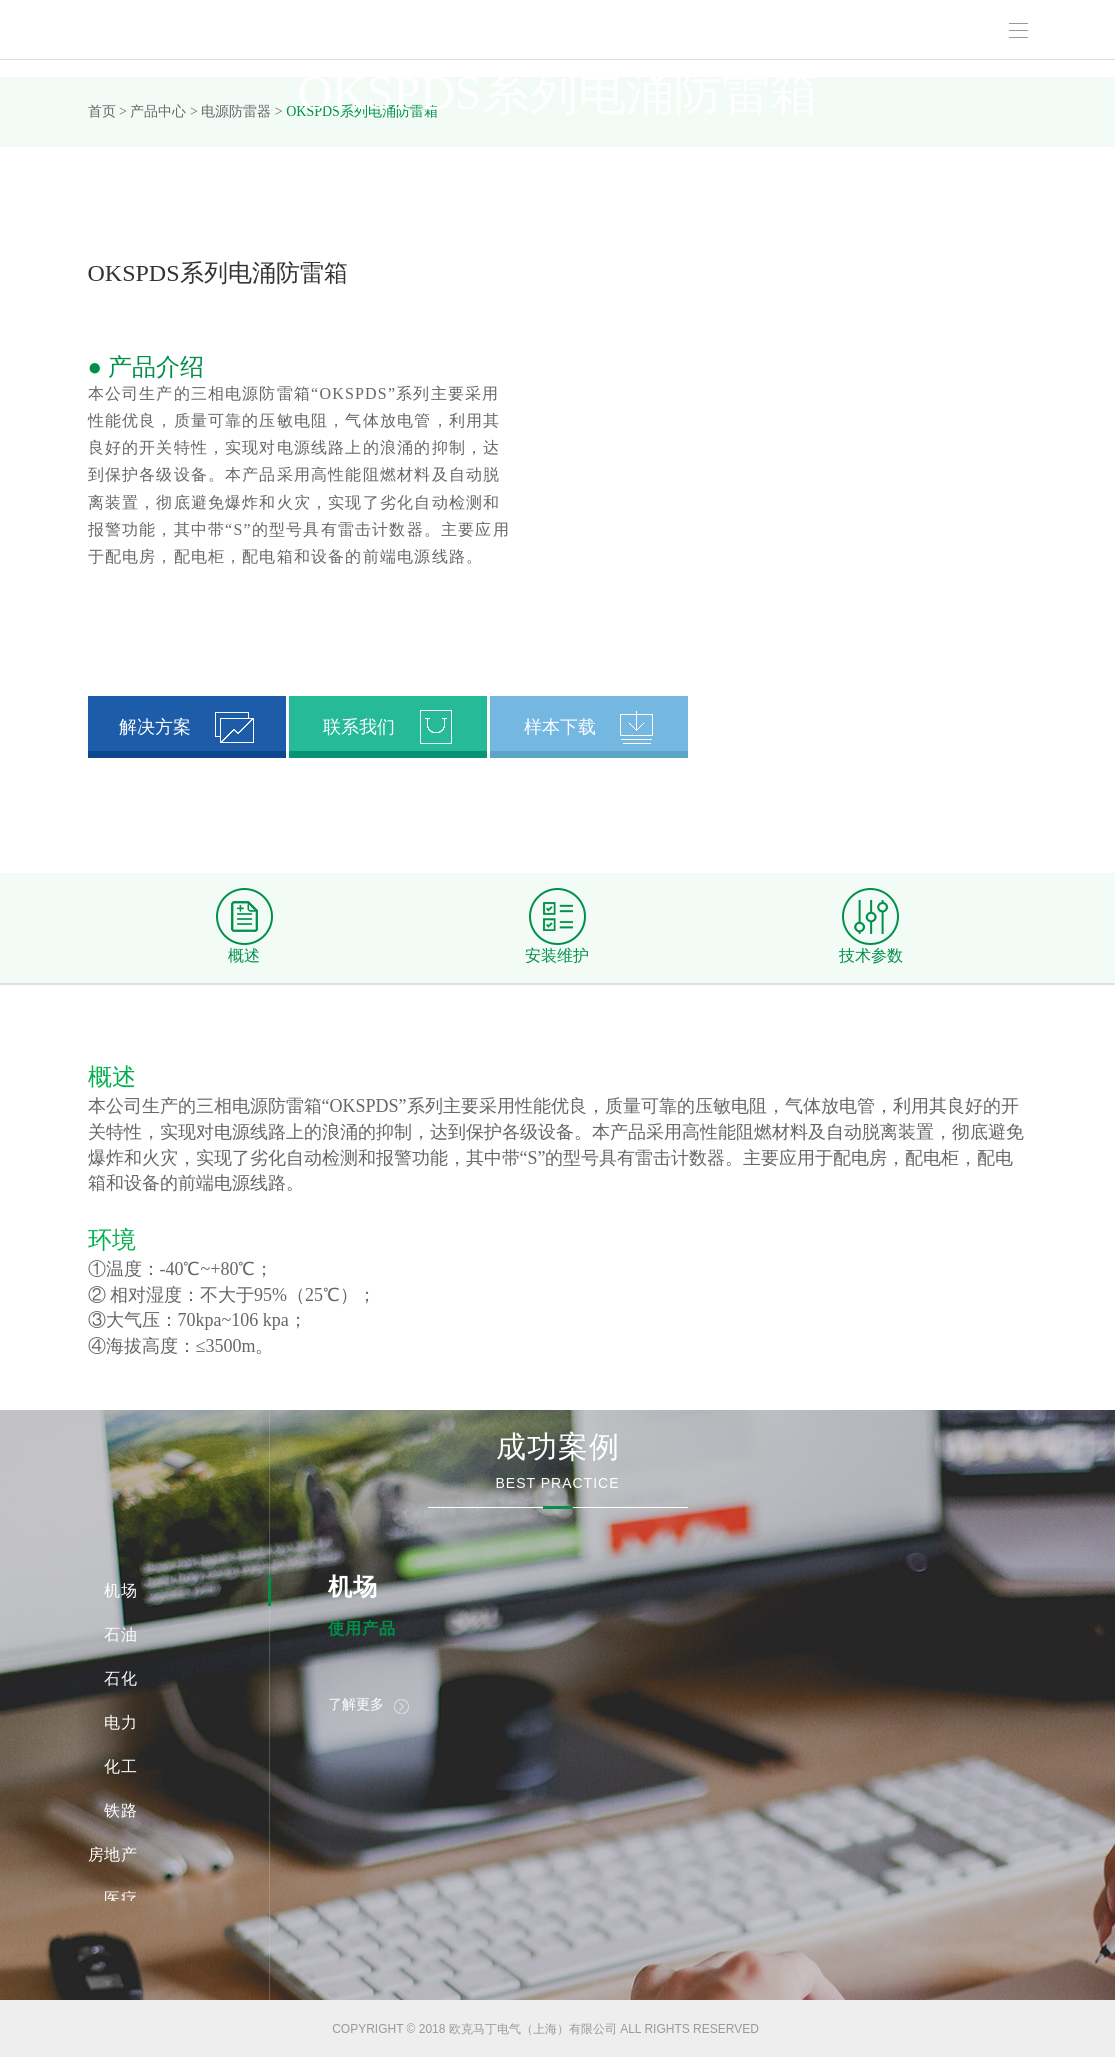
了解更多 (368, 1705)
